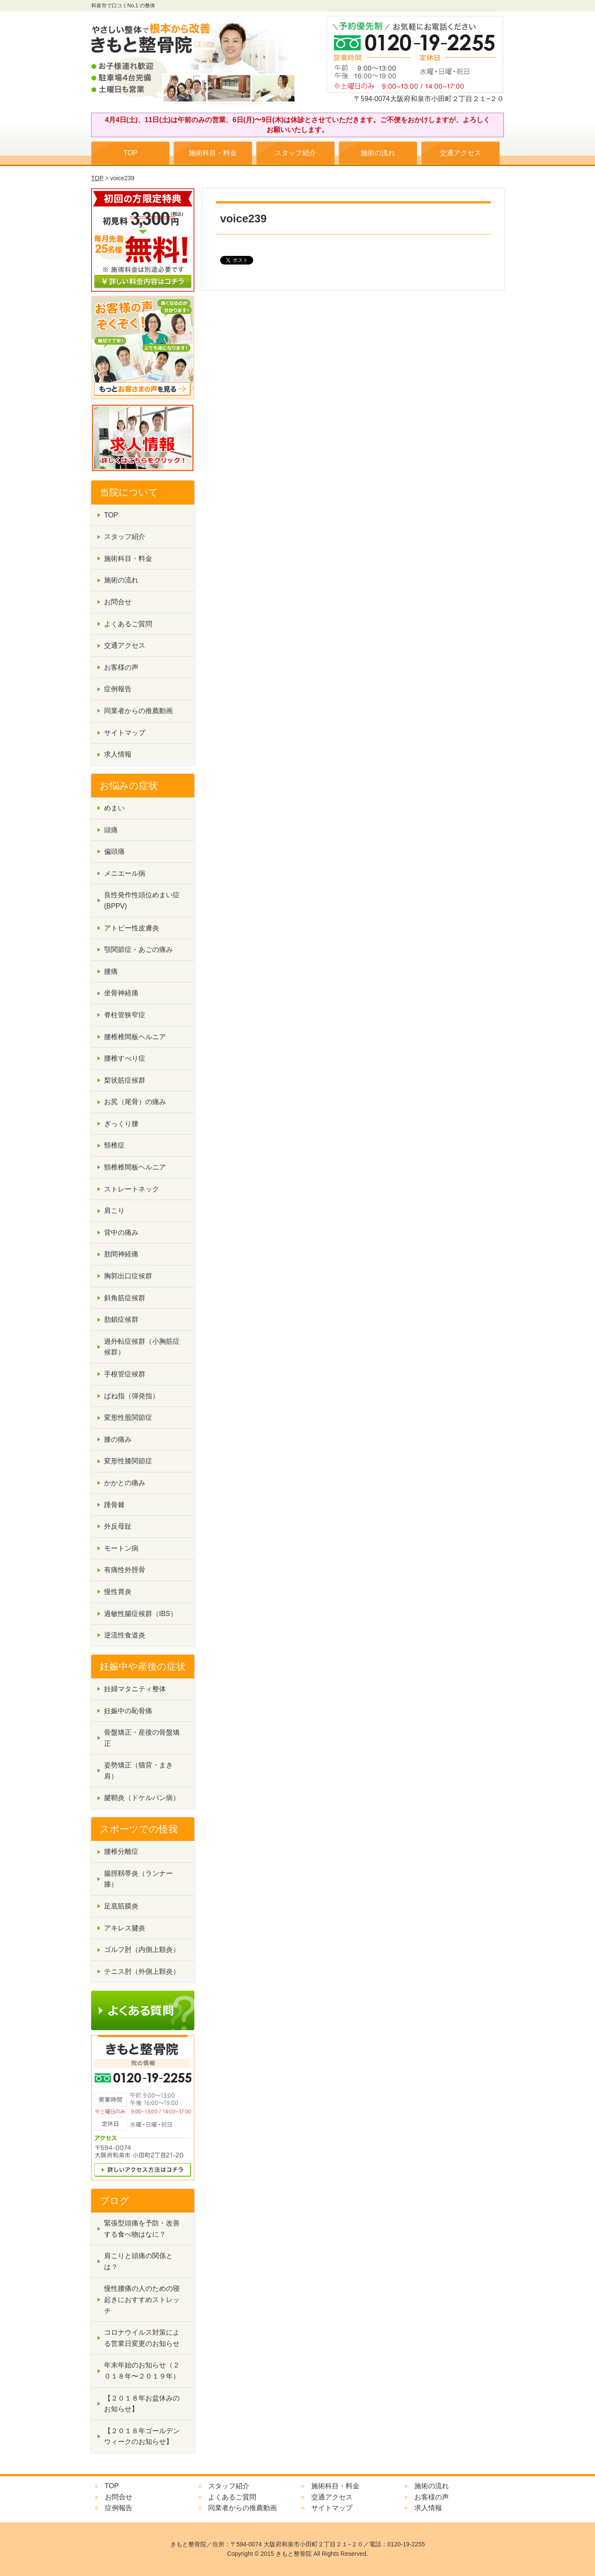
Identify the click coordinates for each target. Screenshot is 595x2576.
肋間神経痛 (121, 1254)
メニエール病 (124, 873)
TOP (130, 153)
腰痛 (111, 971)
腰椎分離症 (121, 1851)
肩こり (114, 1210)
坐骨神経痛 (121, 993)
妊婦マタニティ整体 (135, 1689)
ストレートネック (131, 1189)
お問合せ (118, 602)
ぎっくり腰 (121, 1123)
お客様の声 (121, 667)
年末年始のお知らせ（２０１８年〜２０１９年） (142, 2370)
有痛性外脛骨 (124, 1569)
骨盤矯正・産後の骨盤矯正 (142, 1738)
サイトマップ (124, 732)
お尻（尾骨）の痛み (135, 1101)
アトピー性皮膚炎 (131, 928)
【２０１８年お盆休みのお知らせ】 (142, 2403)
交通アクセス (460, 153)
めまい (114, 808)
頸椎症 (114, 1145)
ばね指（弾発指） (131, 1396)
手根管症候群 (124, 1374)
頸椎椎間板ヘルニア (135, 1167)
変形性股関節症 (128, 1417)
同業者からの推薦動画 (138, 710)
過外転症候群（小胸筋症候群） (142, 1347)
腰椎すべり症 (124, 1058)
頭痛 (111, 830)
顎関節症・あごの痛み (138, 949)
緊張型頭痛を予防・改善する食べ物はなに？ (142, 2228)
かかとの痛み (124, 1483)
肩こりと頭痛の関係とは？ (138, 2261)
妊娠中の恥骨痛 (128, 1710)
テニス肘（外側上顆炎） (142, 1971)
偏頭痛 (114, 851)
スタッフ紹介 (295, 153)
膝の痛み (118, 1439)
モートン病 (121, 1548)
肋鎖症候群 (121, 1319)
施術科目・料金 (213, 153)
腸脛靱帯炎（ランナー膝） (138, 1879)
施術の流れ (378, 153)
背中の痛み (121, 1232)
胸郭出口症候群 (128, 1276)
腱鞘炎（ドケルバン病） (142, 1797)
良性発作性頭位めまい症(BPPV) (142, 900)
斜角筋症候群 (124, 1298)
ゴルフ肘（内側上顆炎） (142, 1949)
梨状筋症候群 (124, 1080)
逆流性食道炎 (124, 1635)
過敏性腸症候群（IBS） (140, 1613)
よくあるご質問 (128, 624)
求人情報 (118, 754)
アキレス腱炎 (124, 1928)
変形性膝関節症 (128, 1461)
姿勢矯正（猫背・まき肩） (138, 1770)
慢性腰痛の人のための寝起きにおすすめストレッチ (142, 2299)
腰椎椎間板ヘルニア (135, 1036)
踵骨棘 (114, 1504)
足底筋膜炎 (121, 1906)
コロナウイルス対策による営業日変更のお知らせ (142, 2338)
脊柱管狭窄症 (124, 1015)
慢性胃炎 (118, 1591)
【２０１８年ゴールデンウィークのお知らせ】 (142, 2436)
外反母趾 (118, 1526)
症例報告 (118, 688)
